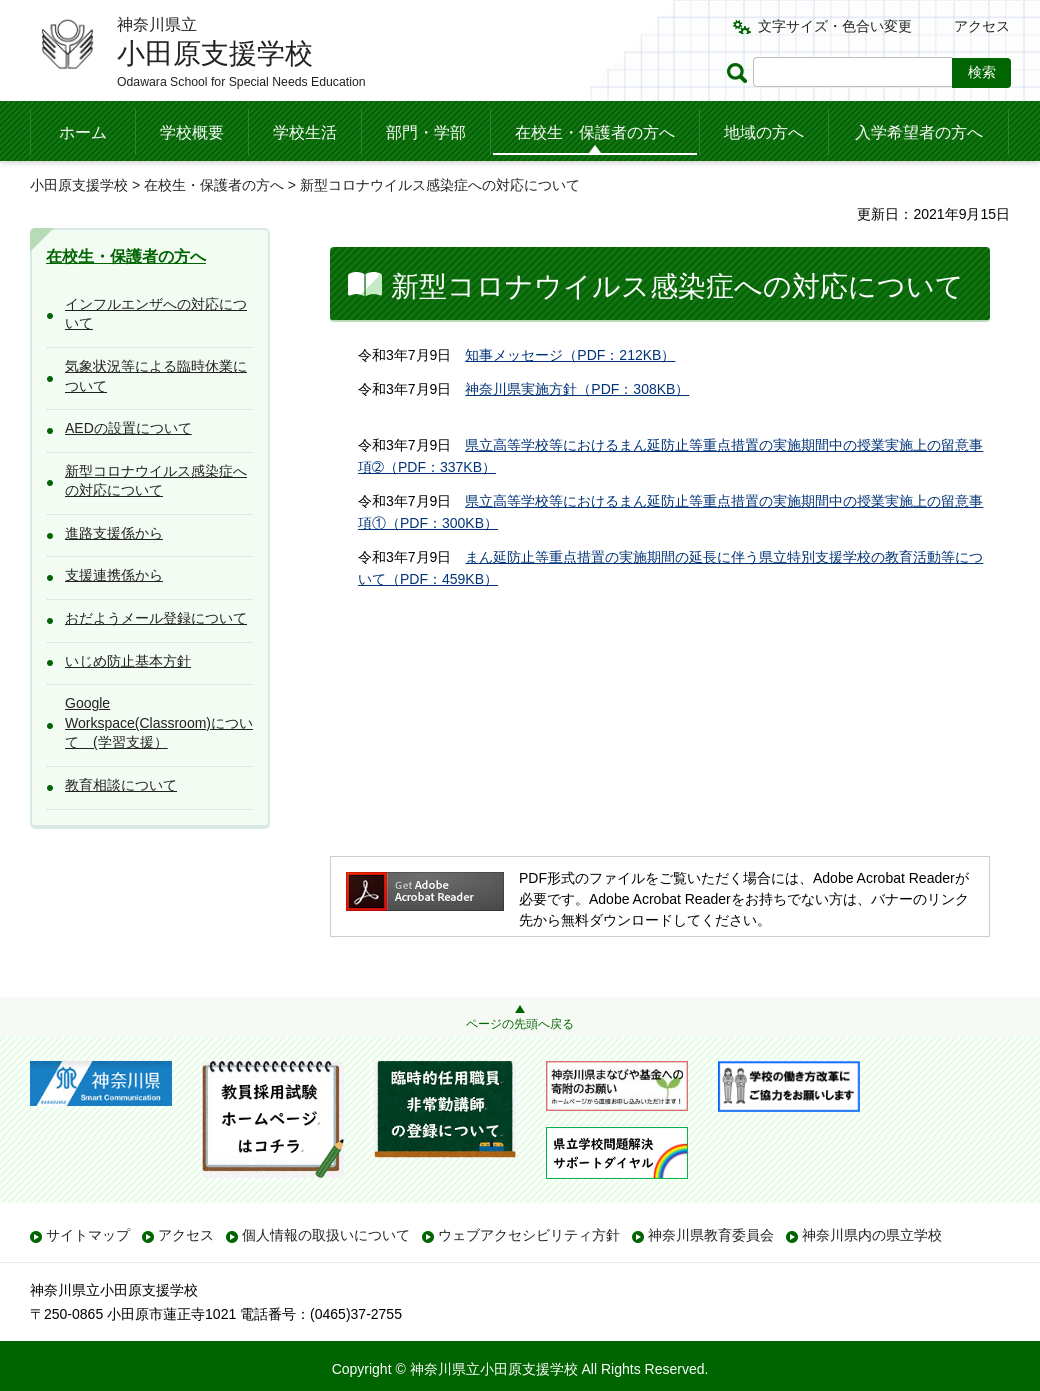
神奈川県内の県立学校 (872, 1235)
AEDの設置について (128, 428)
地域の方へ (764, 132)
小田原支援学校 (79, 185)
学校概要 (192, 132)
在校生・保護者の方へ (595, 132)
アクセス (982, 26)
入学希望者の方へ (919, 132)
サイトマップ (88, 1235)
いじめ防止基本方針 (128, 661)
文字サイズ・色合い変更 (835, 26)
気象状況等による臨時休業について (156, 376)
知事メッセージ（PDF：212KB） (570, 355)
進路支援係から (114, 533)
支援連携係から (114, 575)
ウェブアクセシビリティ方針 (529, 1235)
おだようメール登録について (156, 618)
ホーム (83, 132)
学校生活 (305, 132)
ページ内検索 (740, 72)
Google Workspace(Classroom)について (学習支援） (159, 722)
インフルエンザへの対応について (156, 314)
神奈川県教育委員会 (711, 1235)
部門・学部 (426, 132)
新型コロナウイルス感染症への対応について (156, 481)
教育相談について (121, 785)
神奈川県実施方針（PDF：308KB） (577, 389)
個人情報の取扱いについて (326, 1235)
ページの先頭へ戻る (520, 1024)
